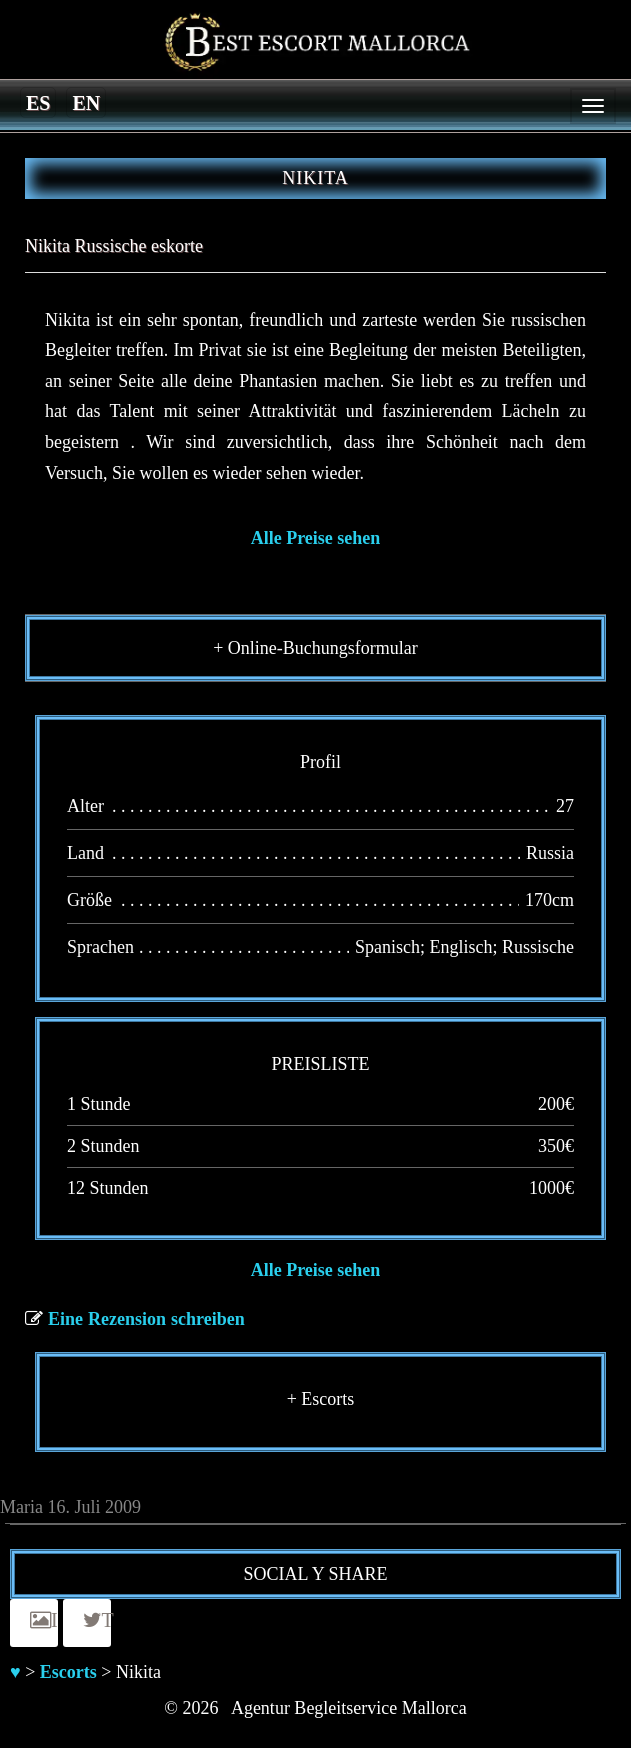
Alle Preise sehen (316, 538)
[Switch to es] (38, 102)
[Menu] (593, 106)
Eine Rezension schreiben (146, 1319)
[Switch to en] (86, 102)
